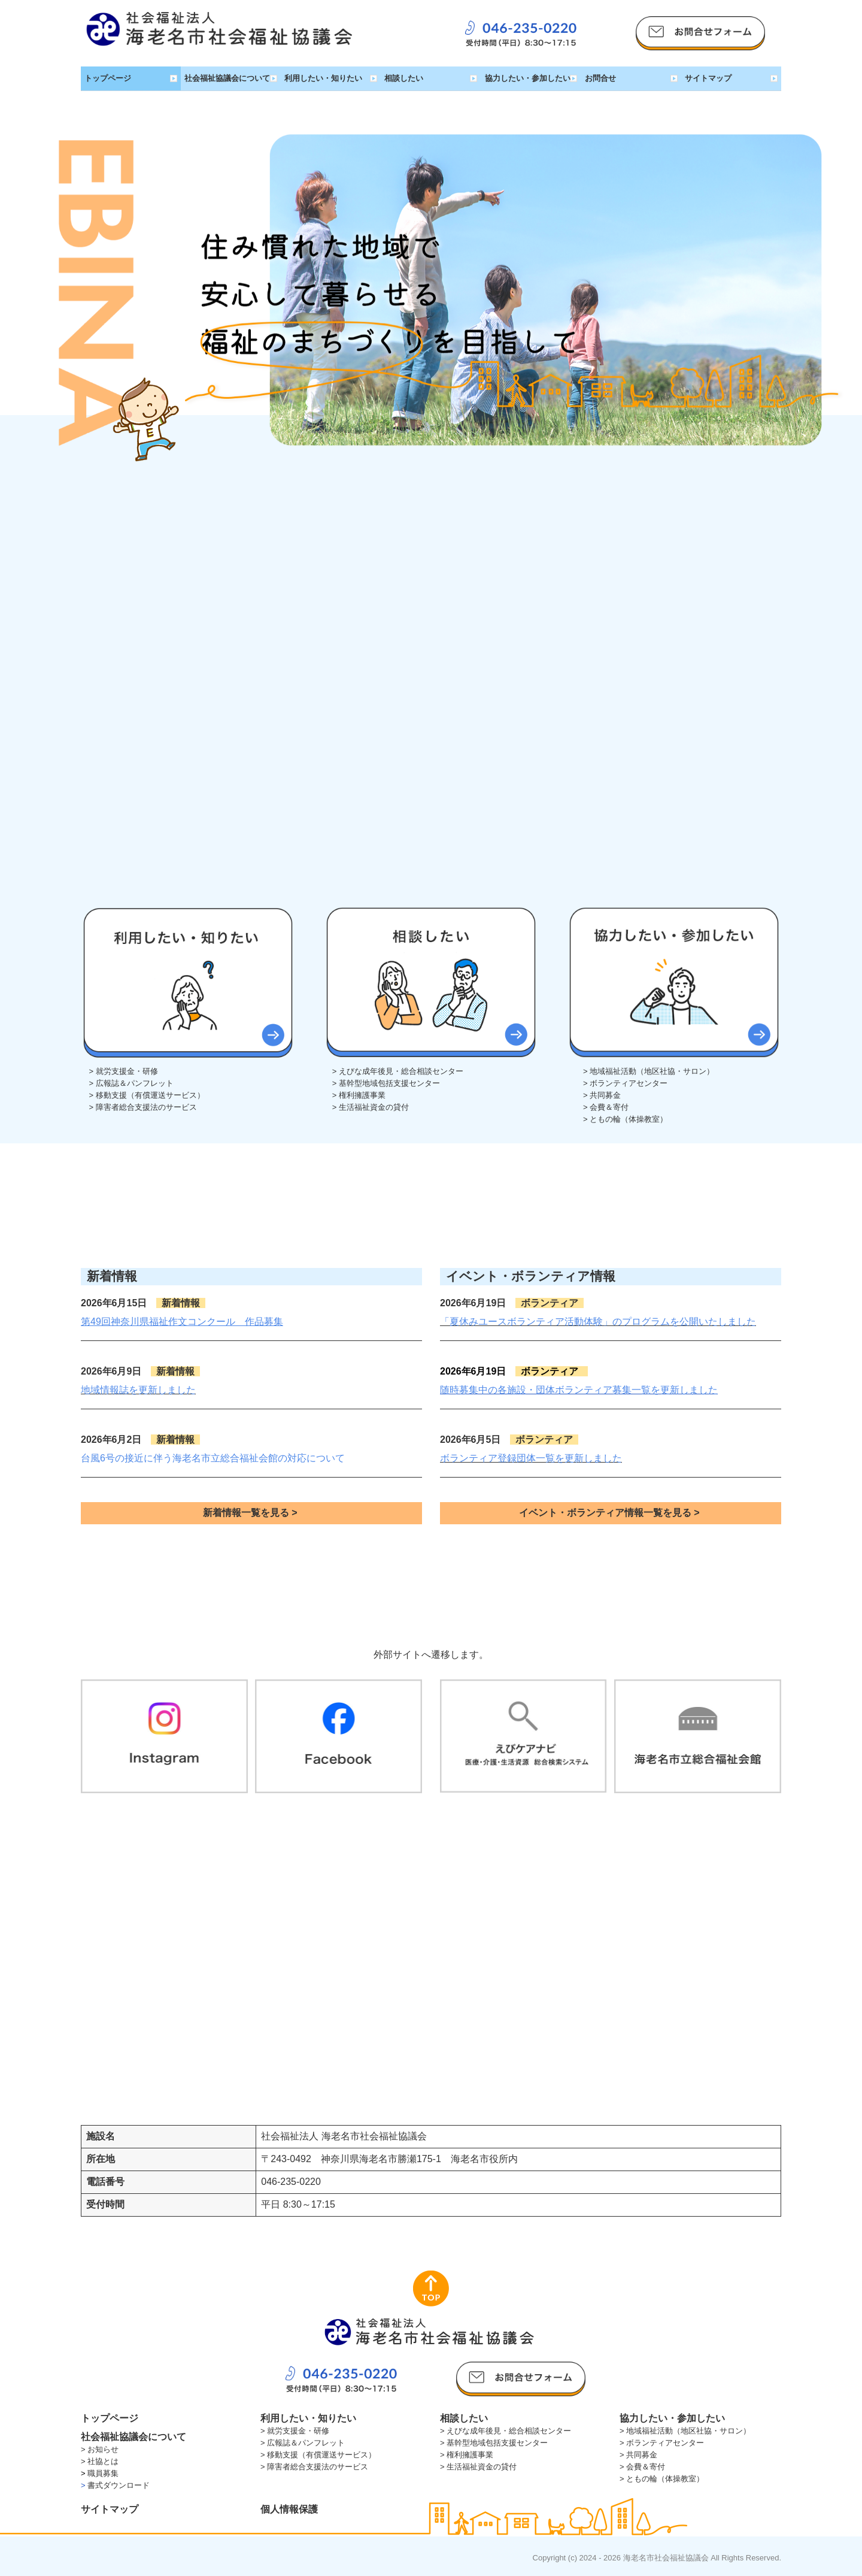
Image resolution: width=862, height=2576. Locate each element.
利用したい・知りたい (323, 78)
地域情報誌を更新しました (138, 1390)
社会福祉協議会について (227, 78)
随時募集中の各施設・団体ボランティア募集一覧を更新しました (579, 1390)
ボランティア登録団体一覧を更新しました (531, 1458)
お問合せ (600, 78)
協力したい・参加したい (527, 78)
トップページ (107, 78)
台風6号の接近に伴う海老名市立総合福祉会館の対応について (213, 1458)
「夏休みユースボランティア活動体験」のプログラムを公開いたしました (598, 1321)
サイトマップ (708, 78)
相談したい (403, 78)
